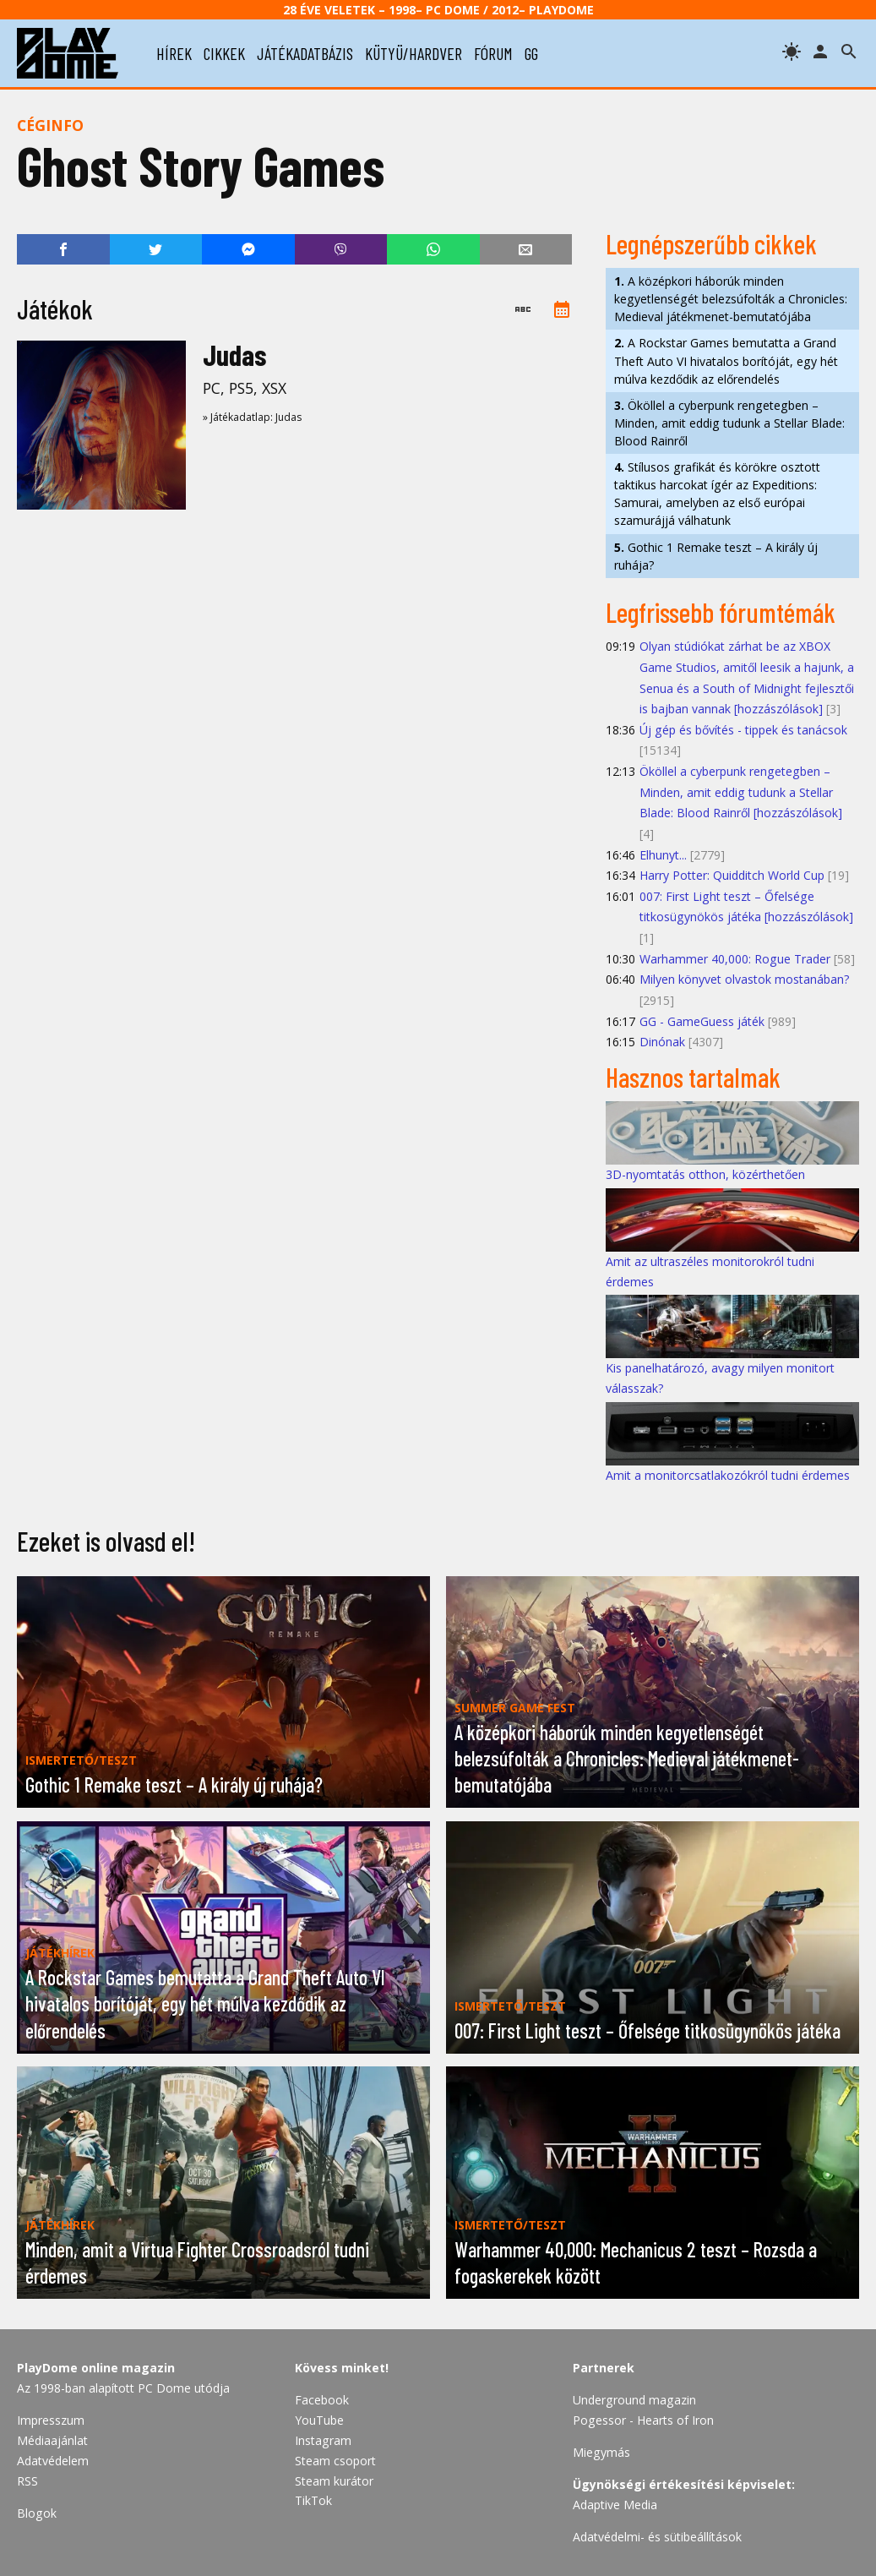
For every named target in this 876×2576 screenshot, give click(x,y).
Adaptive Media (615, 2505)
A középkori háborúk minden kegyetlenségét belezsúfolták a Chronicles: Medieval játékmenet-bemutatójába (730, 299)
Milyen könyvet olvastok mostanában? (744, 979)
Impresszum (50, 2420)
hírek (174, 53)
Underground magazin (634, 2400)
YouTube (319, 2420)
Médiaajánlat (52, 2440)
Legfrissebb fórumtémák (720, 612)
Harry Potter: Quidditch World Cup (731, 875)
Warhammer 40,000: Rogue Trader (734, 959)
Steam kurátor (334, 2481)
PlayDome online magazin (96, 2368)
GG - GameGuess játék (701, 1021)
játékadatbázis (305, 53)
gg (531, 53)
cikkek (224, 53)
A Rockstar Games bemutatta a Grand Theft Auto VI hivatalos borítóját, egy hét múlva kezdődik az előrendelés (726, 360)
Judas (234, 354)
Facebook (322, 2400)
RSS (27, 2481)
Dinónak (662, 1042)
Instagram (323, 2440)
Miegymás (601, 2452)
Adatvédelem (53, 2461)
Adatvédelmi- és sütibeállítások (657, 2537)
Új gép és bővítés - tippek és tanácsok (743, 730)
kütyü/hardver (413, 53)
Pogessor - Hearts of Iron (643, 2420)
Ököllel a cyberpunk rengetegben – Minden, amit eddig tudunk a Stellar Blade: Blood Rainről (729, 423)
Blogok (37, 2513)
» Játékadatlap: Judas (252, 417)
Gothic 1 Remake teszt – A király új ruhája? (716, 556)
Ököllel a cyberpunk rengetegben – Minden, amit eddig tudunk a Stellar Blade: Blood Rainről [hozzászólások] (740, 792)
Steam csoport (335, 2461)
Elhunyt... (663, 855)
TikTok (313, 2500)
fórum (493, 53)
